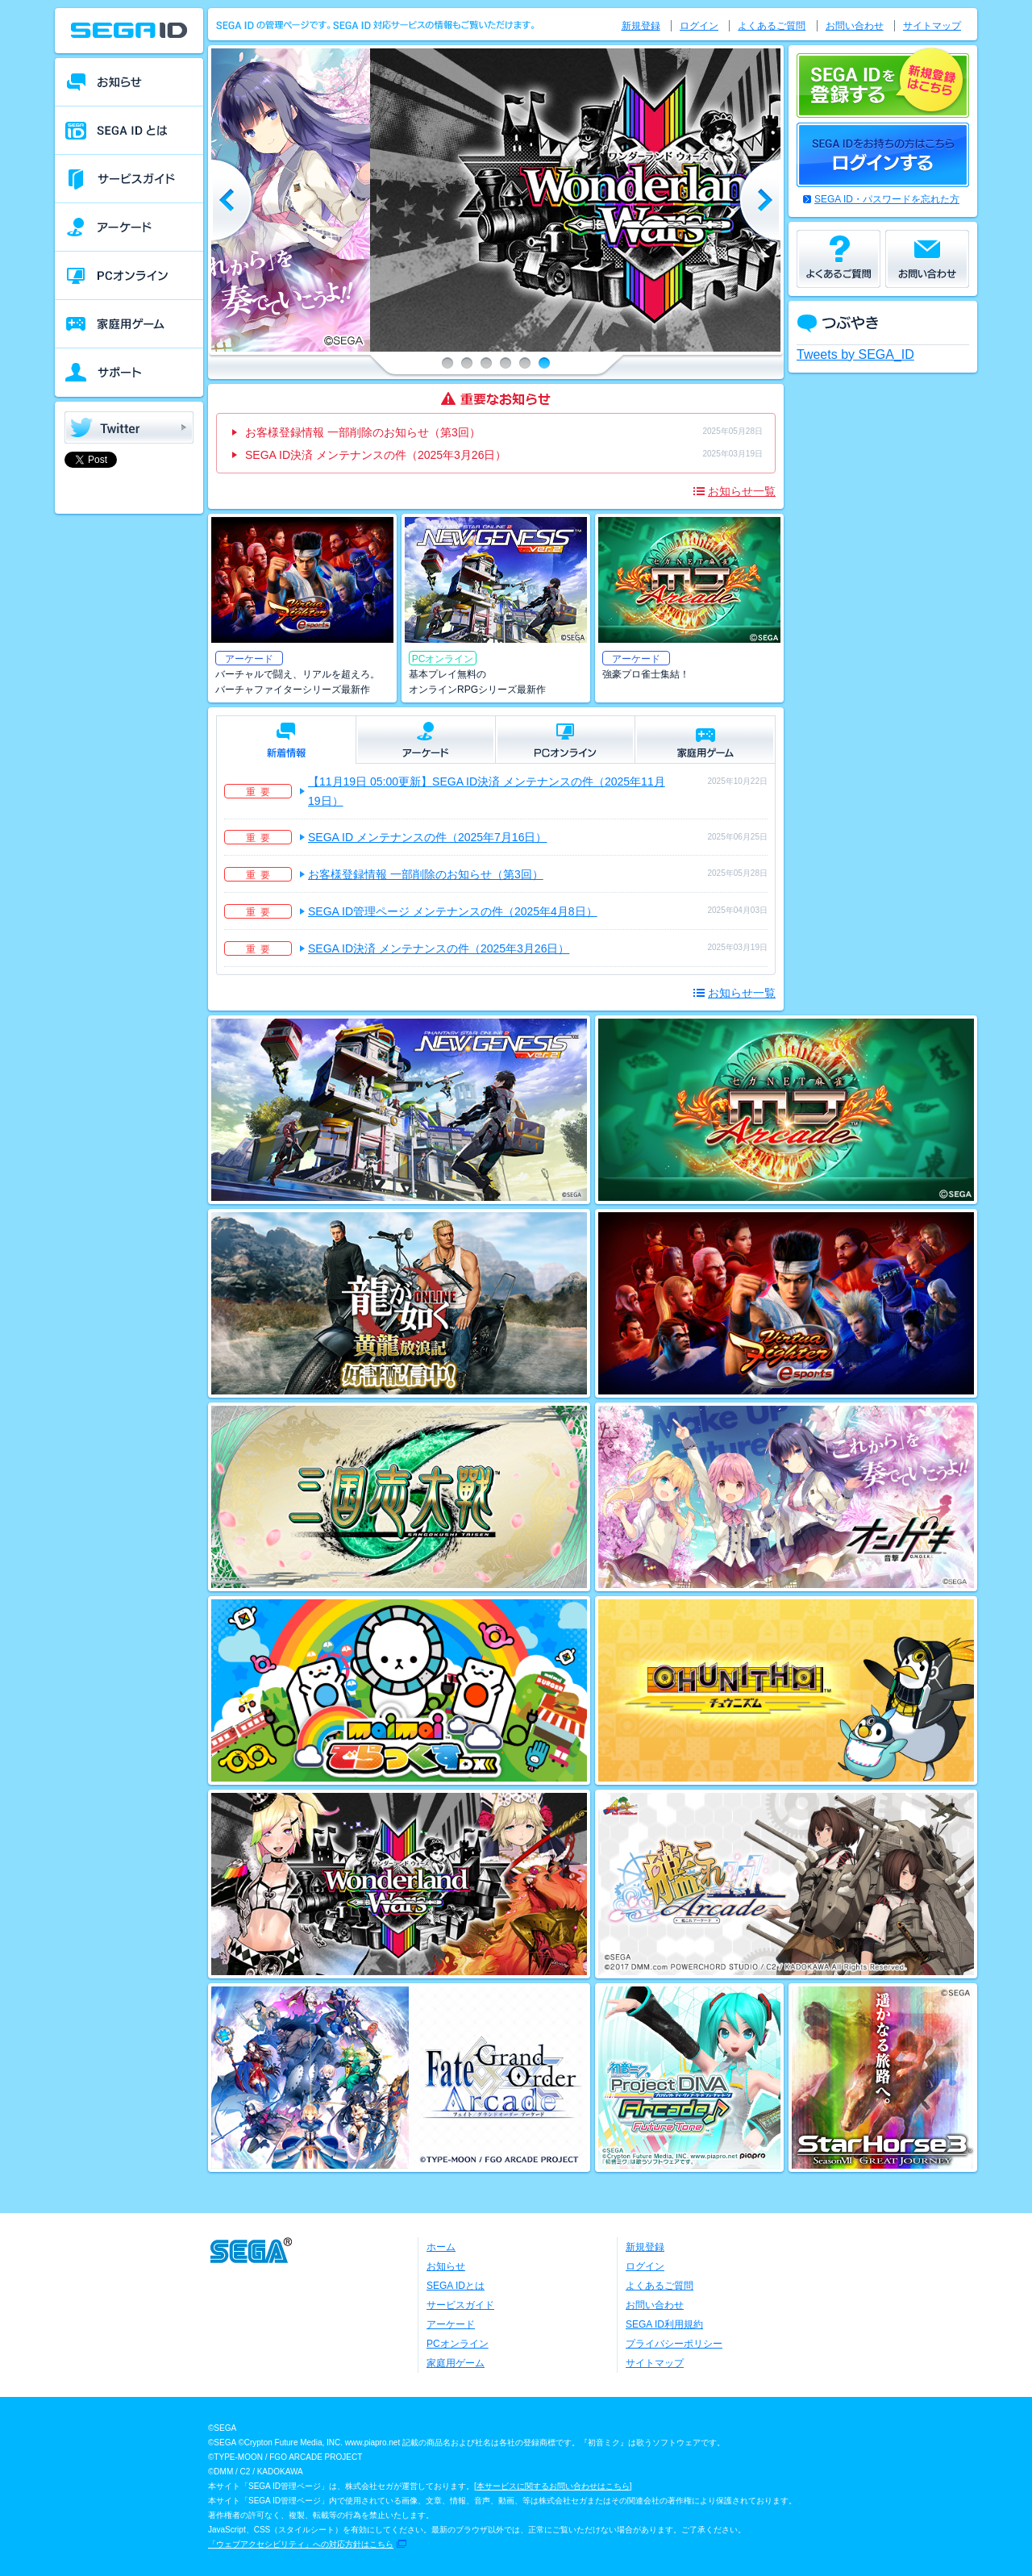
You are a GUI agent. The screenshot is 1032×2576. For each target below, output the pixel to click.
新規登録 (641, 25)
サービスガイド (460, 2305)
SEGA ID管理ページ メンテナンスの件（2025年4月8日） (452, 911)
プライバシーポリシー (674, 2343)
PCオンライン (458, 2343)
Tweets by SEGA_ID (855, 354)
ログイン (699, 25)
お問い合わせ (855, 25)
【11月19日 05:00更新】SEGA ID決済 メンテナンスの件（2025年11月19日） (486, 791)
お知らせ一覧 (742, 491)
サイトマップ (932, 25)
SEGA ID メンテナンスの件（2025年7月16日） (427, 837)
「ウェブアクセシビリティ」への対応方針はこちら (300, 2544)
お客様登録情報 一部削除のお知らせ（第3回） (363, 432)
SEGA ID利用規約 (664, 2324)
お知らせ (446, 2266)
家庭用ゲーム (456, 2363)
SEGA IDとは (456, 2285)
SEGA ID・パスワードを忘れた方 (886, 199)
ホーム (441, 2247)
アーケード (451, 2324)
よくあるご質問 (771, 25)
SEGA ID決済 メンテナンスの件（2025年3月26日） (375, 454)
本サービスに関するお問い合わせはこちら (553, 2486)
